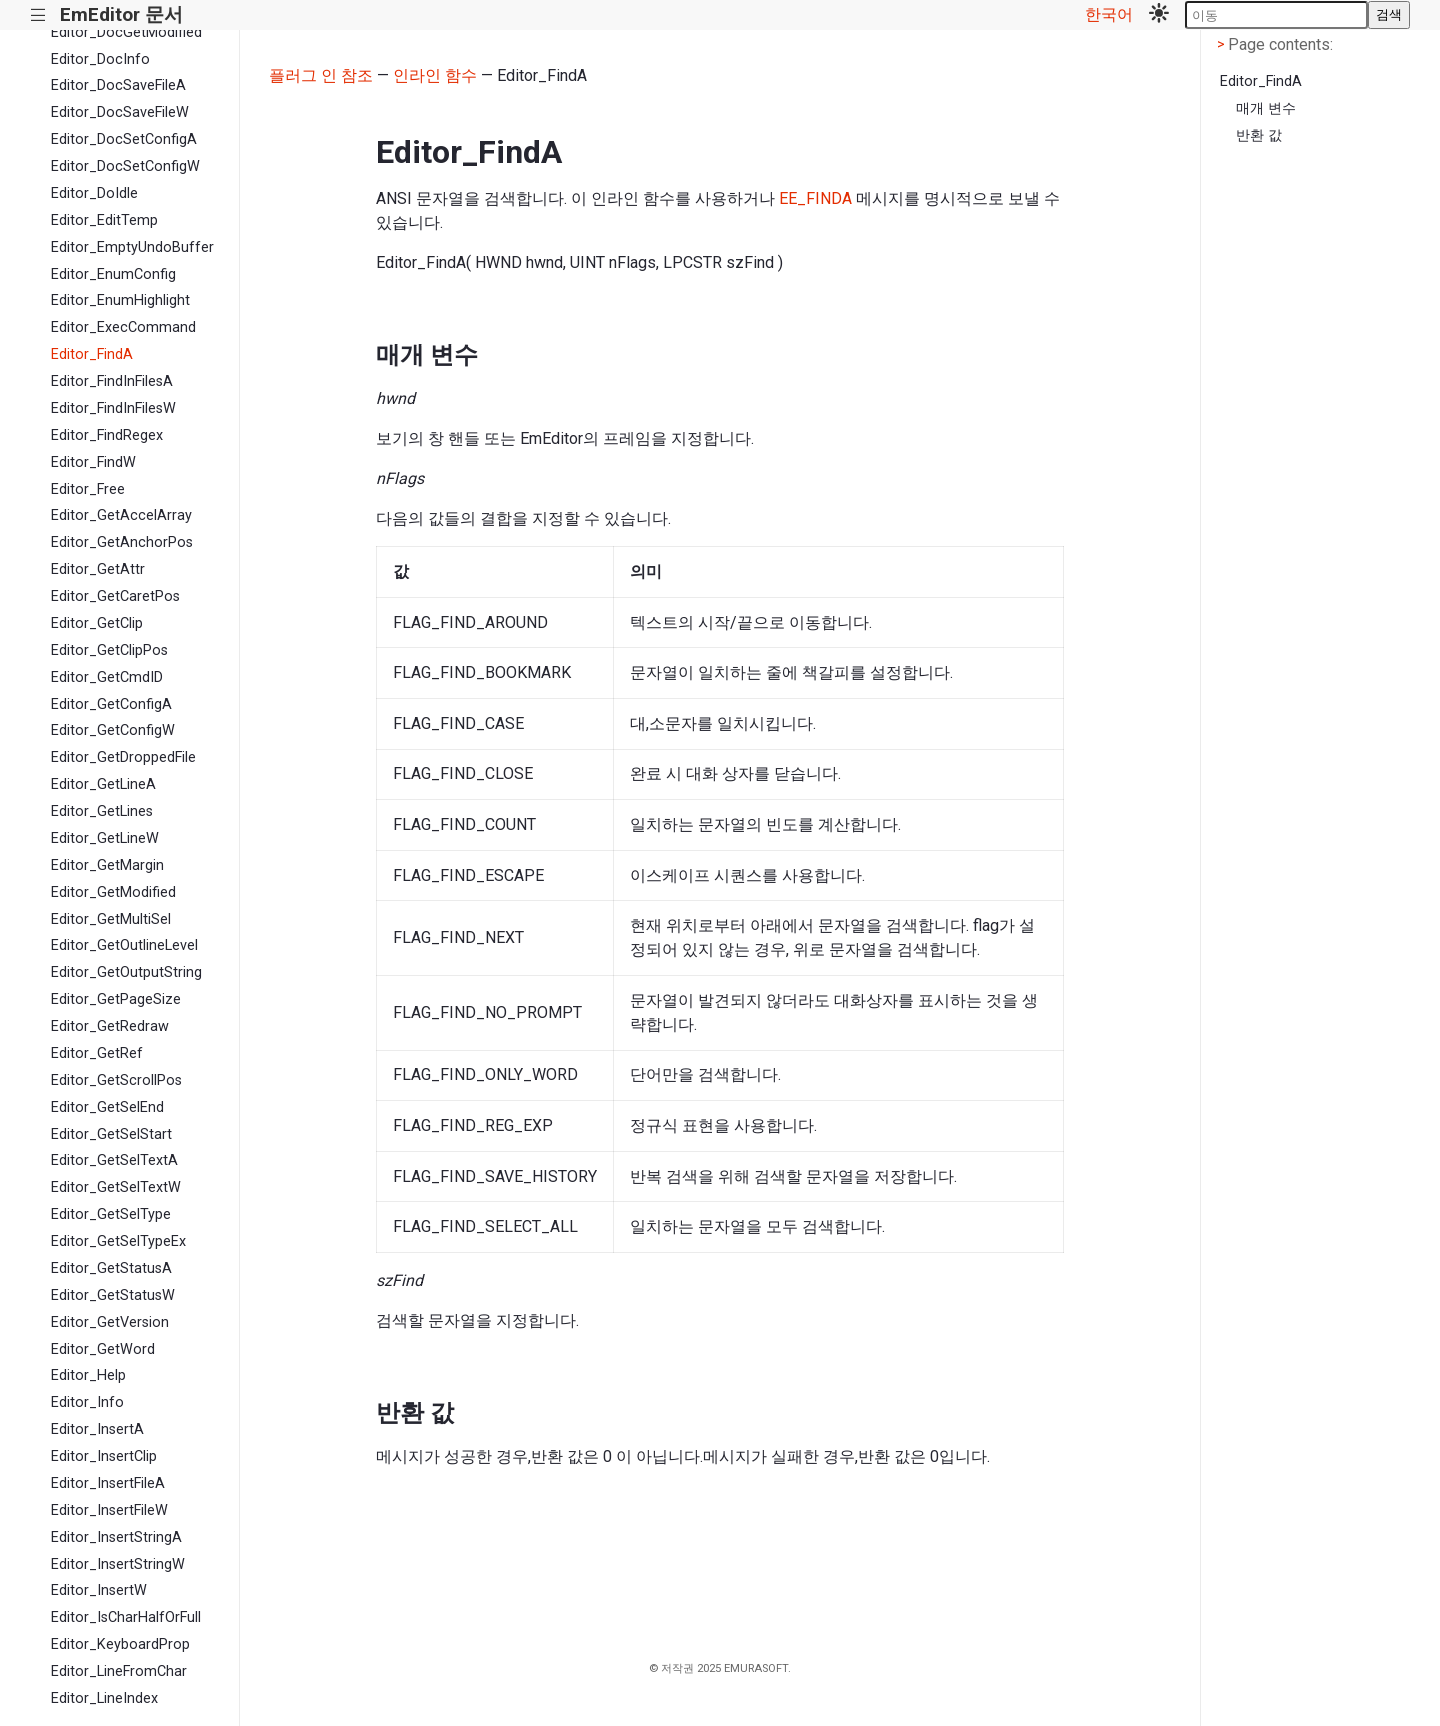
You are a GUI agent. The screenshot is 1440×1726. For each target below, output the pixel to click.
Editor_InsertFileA (108, 1483)
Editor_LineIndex (104, 1698)
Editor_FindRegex (107, 435)
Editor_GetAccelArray (121, 515)
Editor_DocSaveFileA (118, 85)
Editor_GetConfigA (111, 704)
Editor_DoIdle (94, 193)
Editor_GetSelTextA (114, 1160)
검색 (1389, 14)
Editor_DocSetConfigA (124, 139)
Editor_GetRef (97, 1053)
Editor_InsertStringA (116, 1537)
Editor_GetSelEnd (107, 1107)
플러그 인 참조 (321, 75)
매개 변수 (1266, 108)
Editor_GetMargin (107, 865)
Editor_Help (88, 1375)
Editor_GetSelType (111, 1214)
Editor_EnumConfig (113, 274)
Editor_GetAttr (98, 569)
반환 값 (1259, 135)
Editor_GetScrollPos (116, 1080)
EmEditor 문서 (121, 14)
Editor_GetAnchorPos (122, 542)
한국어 (1109, 14)
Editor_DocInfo (100, 59)
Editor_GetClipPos (109, 650)
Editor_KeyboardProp (120, 1644)
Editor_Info (87, 1402)
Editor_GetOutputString (126, 972)
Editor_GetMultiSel (111, 919)
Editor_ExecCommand (123, 327)
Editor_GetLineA (103, 784)
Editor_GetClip (97, 623)
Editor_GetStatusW (113, 1295)
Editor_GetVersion (110, 1322)
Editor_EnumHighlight (120, 300)
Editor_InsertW (99, 1590)
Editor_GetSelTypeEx (118, 1241)
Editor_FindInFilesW (113, 408)
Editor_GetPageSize (116, 999)
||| (38, 15)
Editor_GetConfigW (113, 730)
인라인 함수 (435, 75)
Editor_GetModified (113, 892)
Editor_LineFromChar (119, 1671)
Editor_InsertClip (104, 1456)
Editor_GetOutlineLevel (124, 945)
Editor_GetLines (102, 811)
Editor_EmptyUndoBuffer (132, 247)
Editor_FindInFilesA (112, 381)
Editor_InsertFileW (109, 1510)
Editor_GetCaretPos (115, 596)
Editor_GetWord (103, 1349)
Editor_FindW (93, 462)
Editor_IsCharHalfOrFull (126, 1617)
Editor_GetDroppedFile (123, 757)
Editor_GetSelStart (111, 1134)
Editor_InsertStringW (118, 1564)
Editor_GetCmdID (107, 677)
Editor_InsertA (97, 1429)
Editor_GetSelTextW (116, 1187)
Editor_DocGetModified (126, 32)
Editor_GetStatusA (111, 1268)
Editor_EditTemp (104, 220)
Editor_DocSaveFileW (120, 112)
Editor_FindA (92, 354)
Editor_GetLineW (105, 838)
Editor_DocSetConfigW (125, 166)
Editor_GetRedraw (110, 1026)
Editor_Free (88, 489)
